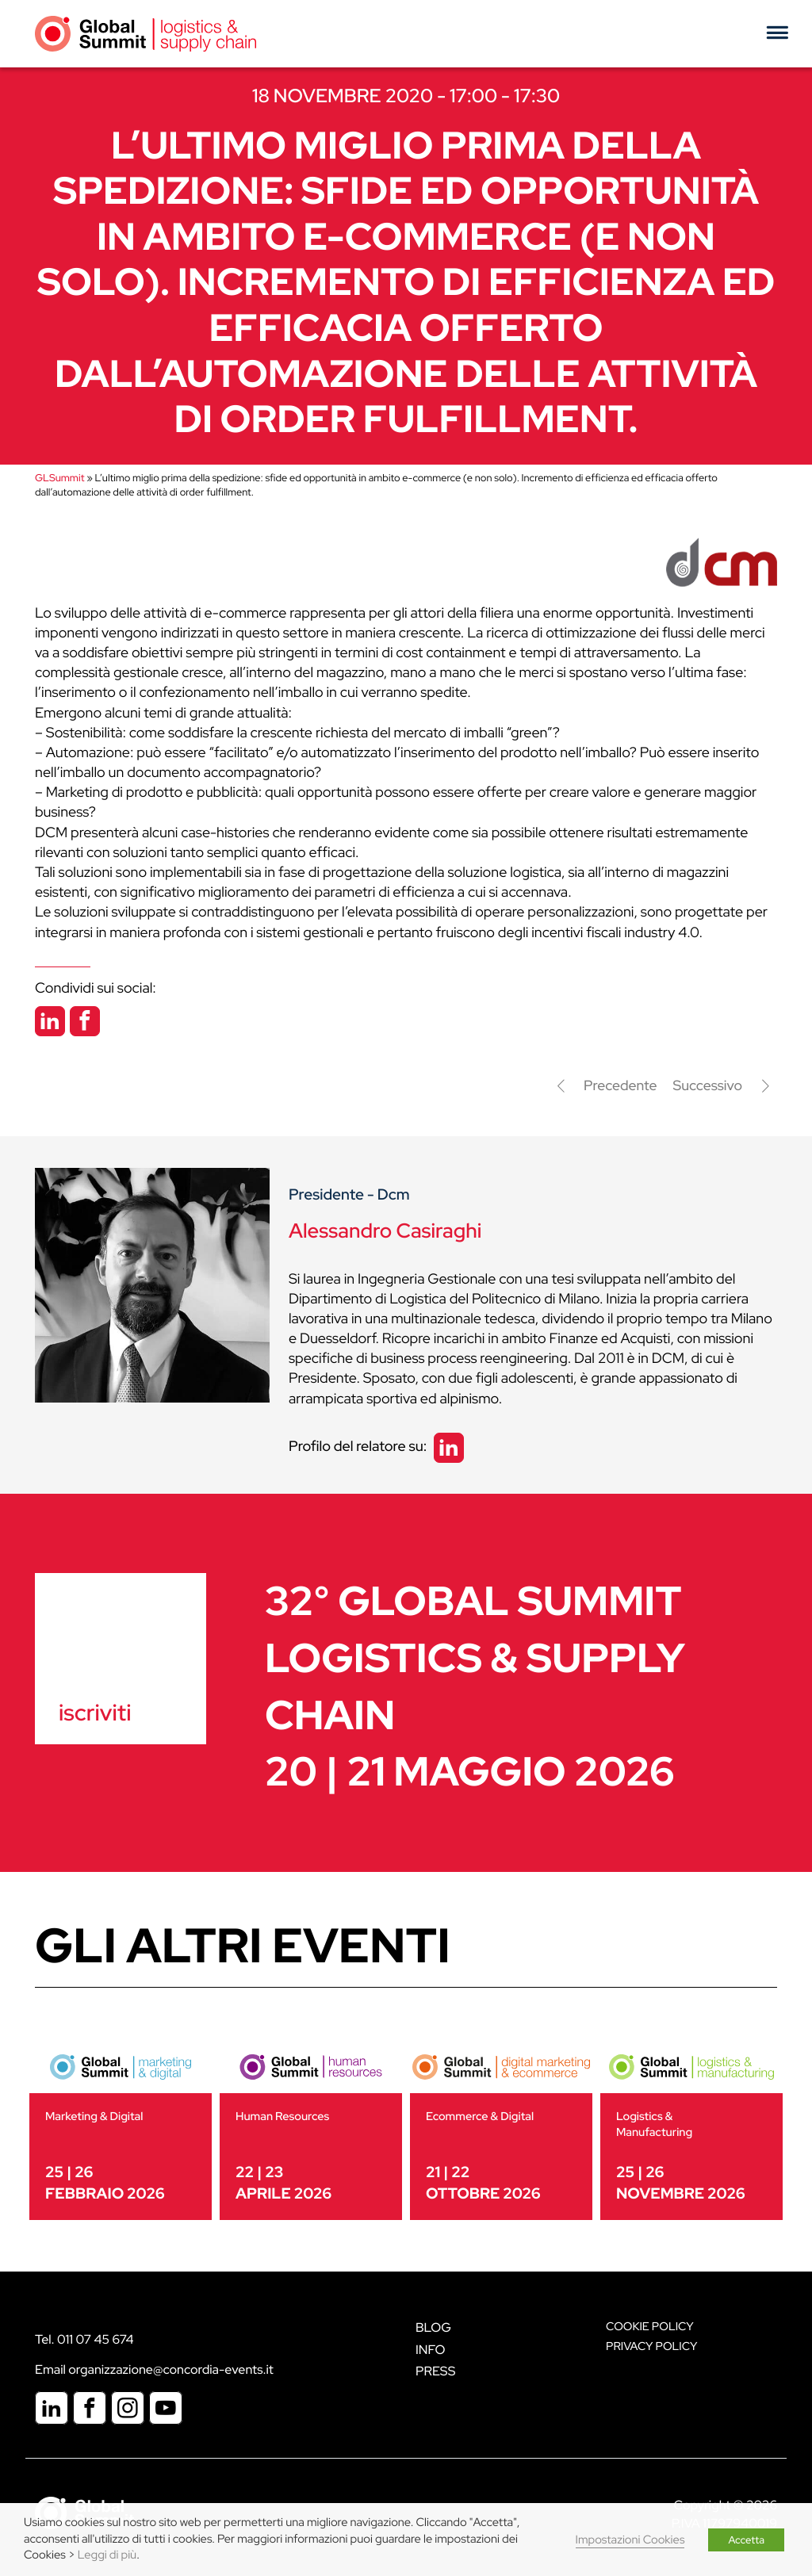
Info (431, 2349)
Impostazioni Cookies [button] (630, 2539)
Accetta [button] (746, 2540)
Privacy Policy (651, 2346)
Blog (433, 2327)
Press (435, 2371)
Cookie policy (650, 2326)
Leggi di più (107, 2555)
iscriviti (95, 1713)
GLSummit (59, 477)
